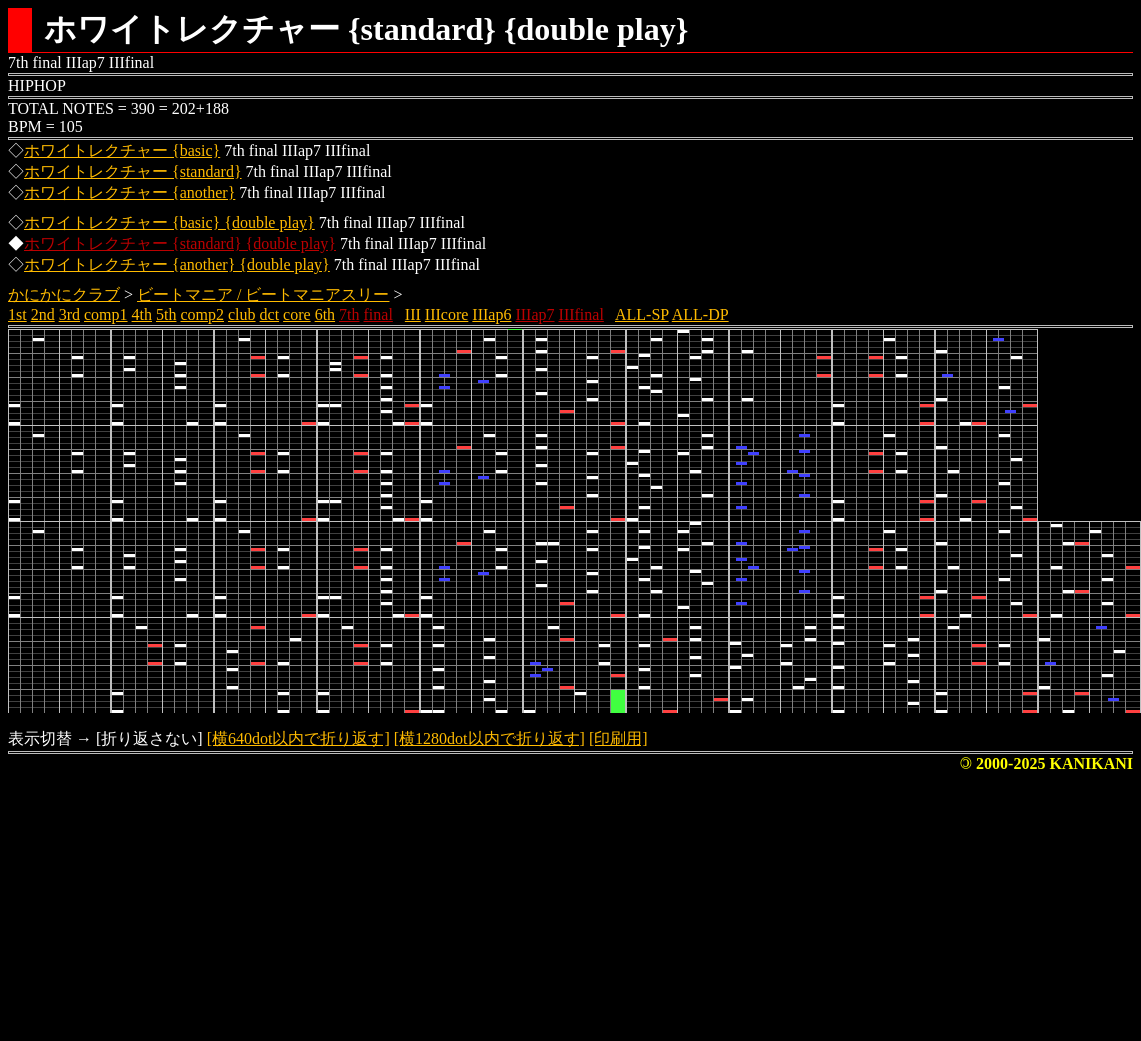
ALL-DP (700, 314)
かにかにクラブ (64, 294)
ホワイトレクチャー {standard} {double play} (180, 243)
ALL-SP (642, 314)
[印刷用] (618, 738)
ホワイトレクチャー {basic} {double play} (169, 222)
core (297, 314)
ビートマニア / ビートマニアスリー (263, 294)
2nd (43, 314)
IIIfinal (581, 314)
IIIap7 (534, 314)
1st (17, 314)
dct (270, 314)
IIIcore (447, 314)
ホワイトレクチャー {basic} (122, 150)
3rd (69, 314)
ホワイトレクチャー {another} (129, 192)
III (413, 314)
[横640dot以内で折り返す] (298, 738)
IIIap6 (491, 314)
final (378, 314)
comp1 (106, 314)
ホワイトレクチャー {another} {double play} (177, 264)
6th (325, 314)
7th (349, 314)
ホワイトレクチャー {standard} (133, 171)
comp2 (202, 314)
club (242, 314)
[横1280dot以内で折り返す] (489, 738)
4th (142, 314)
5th (166, 314)
